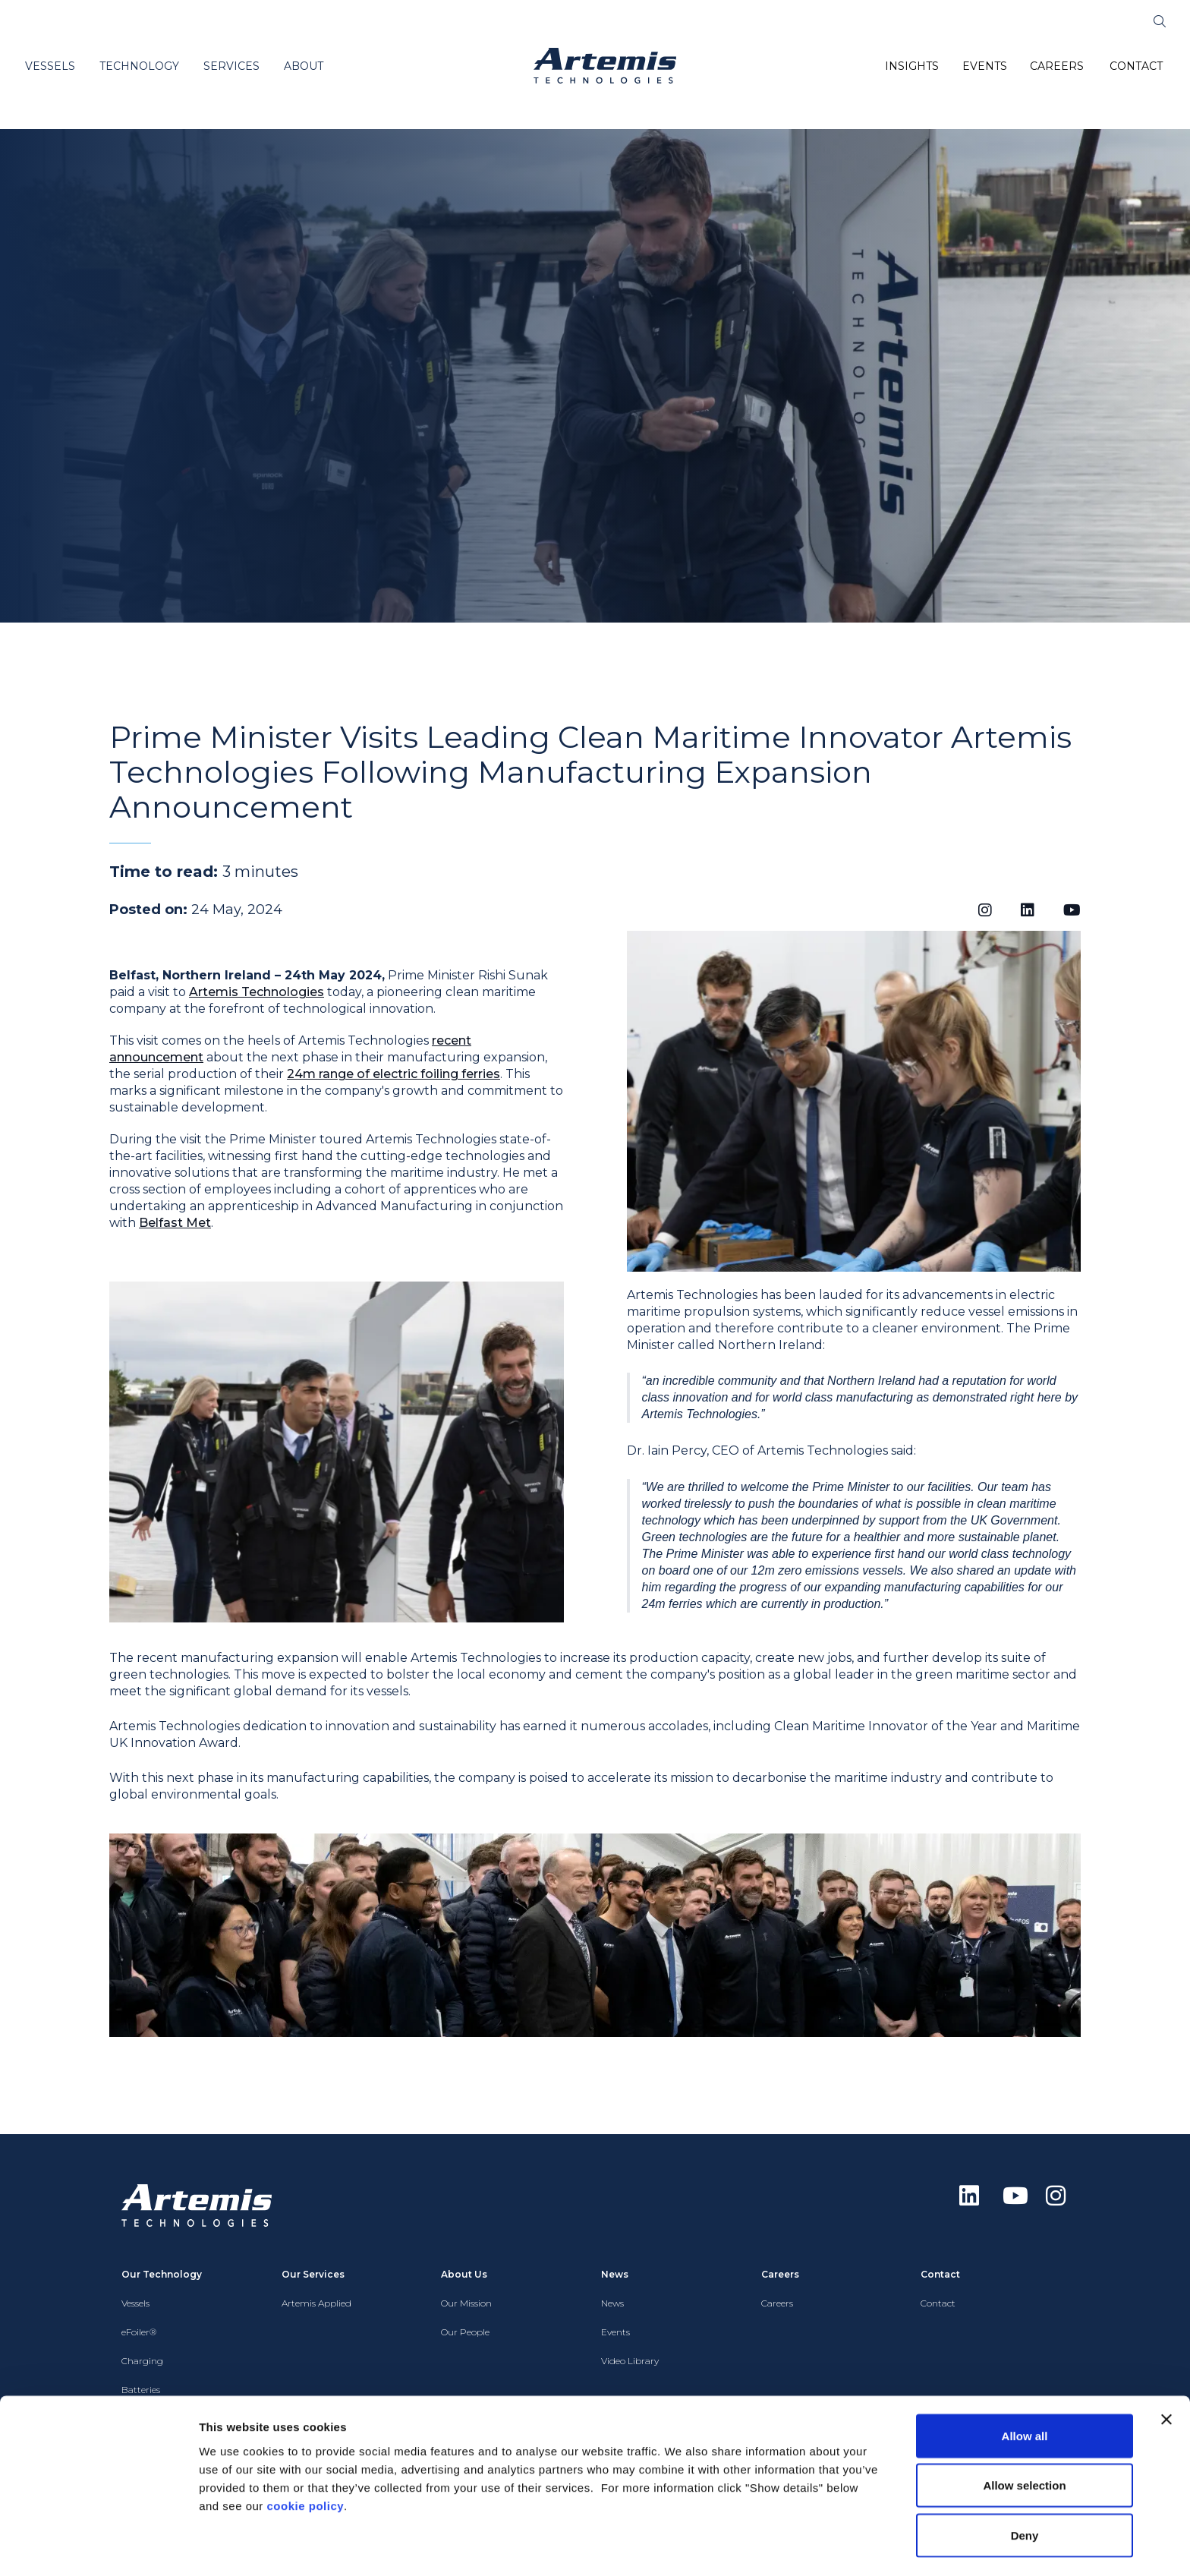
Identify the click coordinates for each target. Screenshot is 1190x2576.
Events (615, 2332)
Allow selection (1024, 2439)
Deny (1025, 2488)
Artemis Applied (316, 2303)
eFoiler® (138, 2332)
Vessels (135, 2303)
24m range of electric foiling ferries (393, 1074)
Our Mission (466, 2303)
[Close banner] (1166, 2372)
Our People (465, 2332)
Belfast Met (175, 1222)
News (612, 2303)
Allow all (1025, 2388)
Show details (796, 2546)
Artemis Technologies (256, 992)
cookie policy (306, 2458)
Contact (938, 2303)
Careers (777, 2303)
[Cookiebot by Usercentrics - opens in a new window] (98, 2546)
